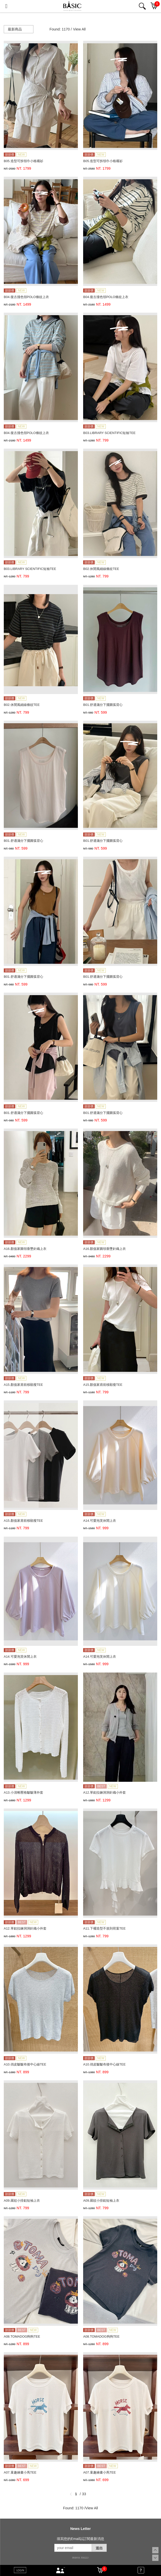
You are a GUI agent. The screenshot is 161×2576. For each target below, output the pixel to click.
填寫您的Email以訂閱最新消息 (80, 2539)
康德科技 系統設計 (80, 2558)
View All (79, 29)
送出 (99, 2548)
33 (84, 2494)
